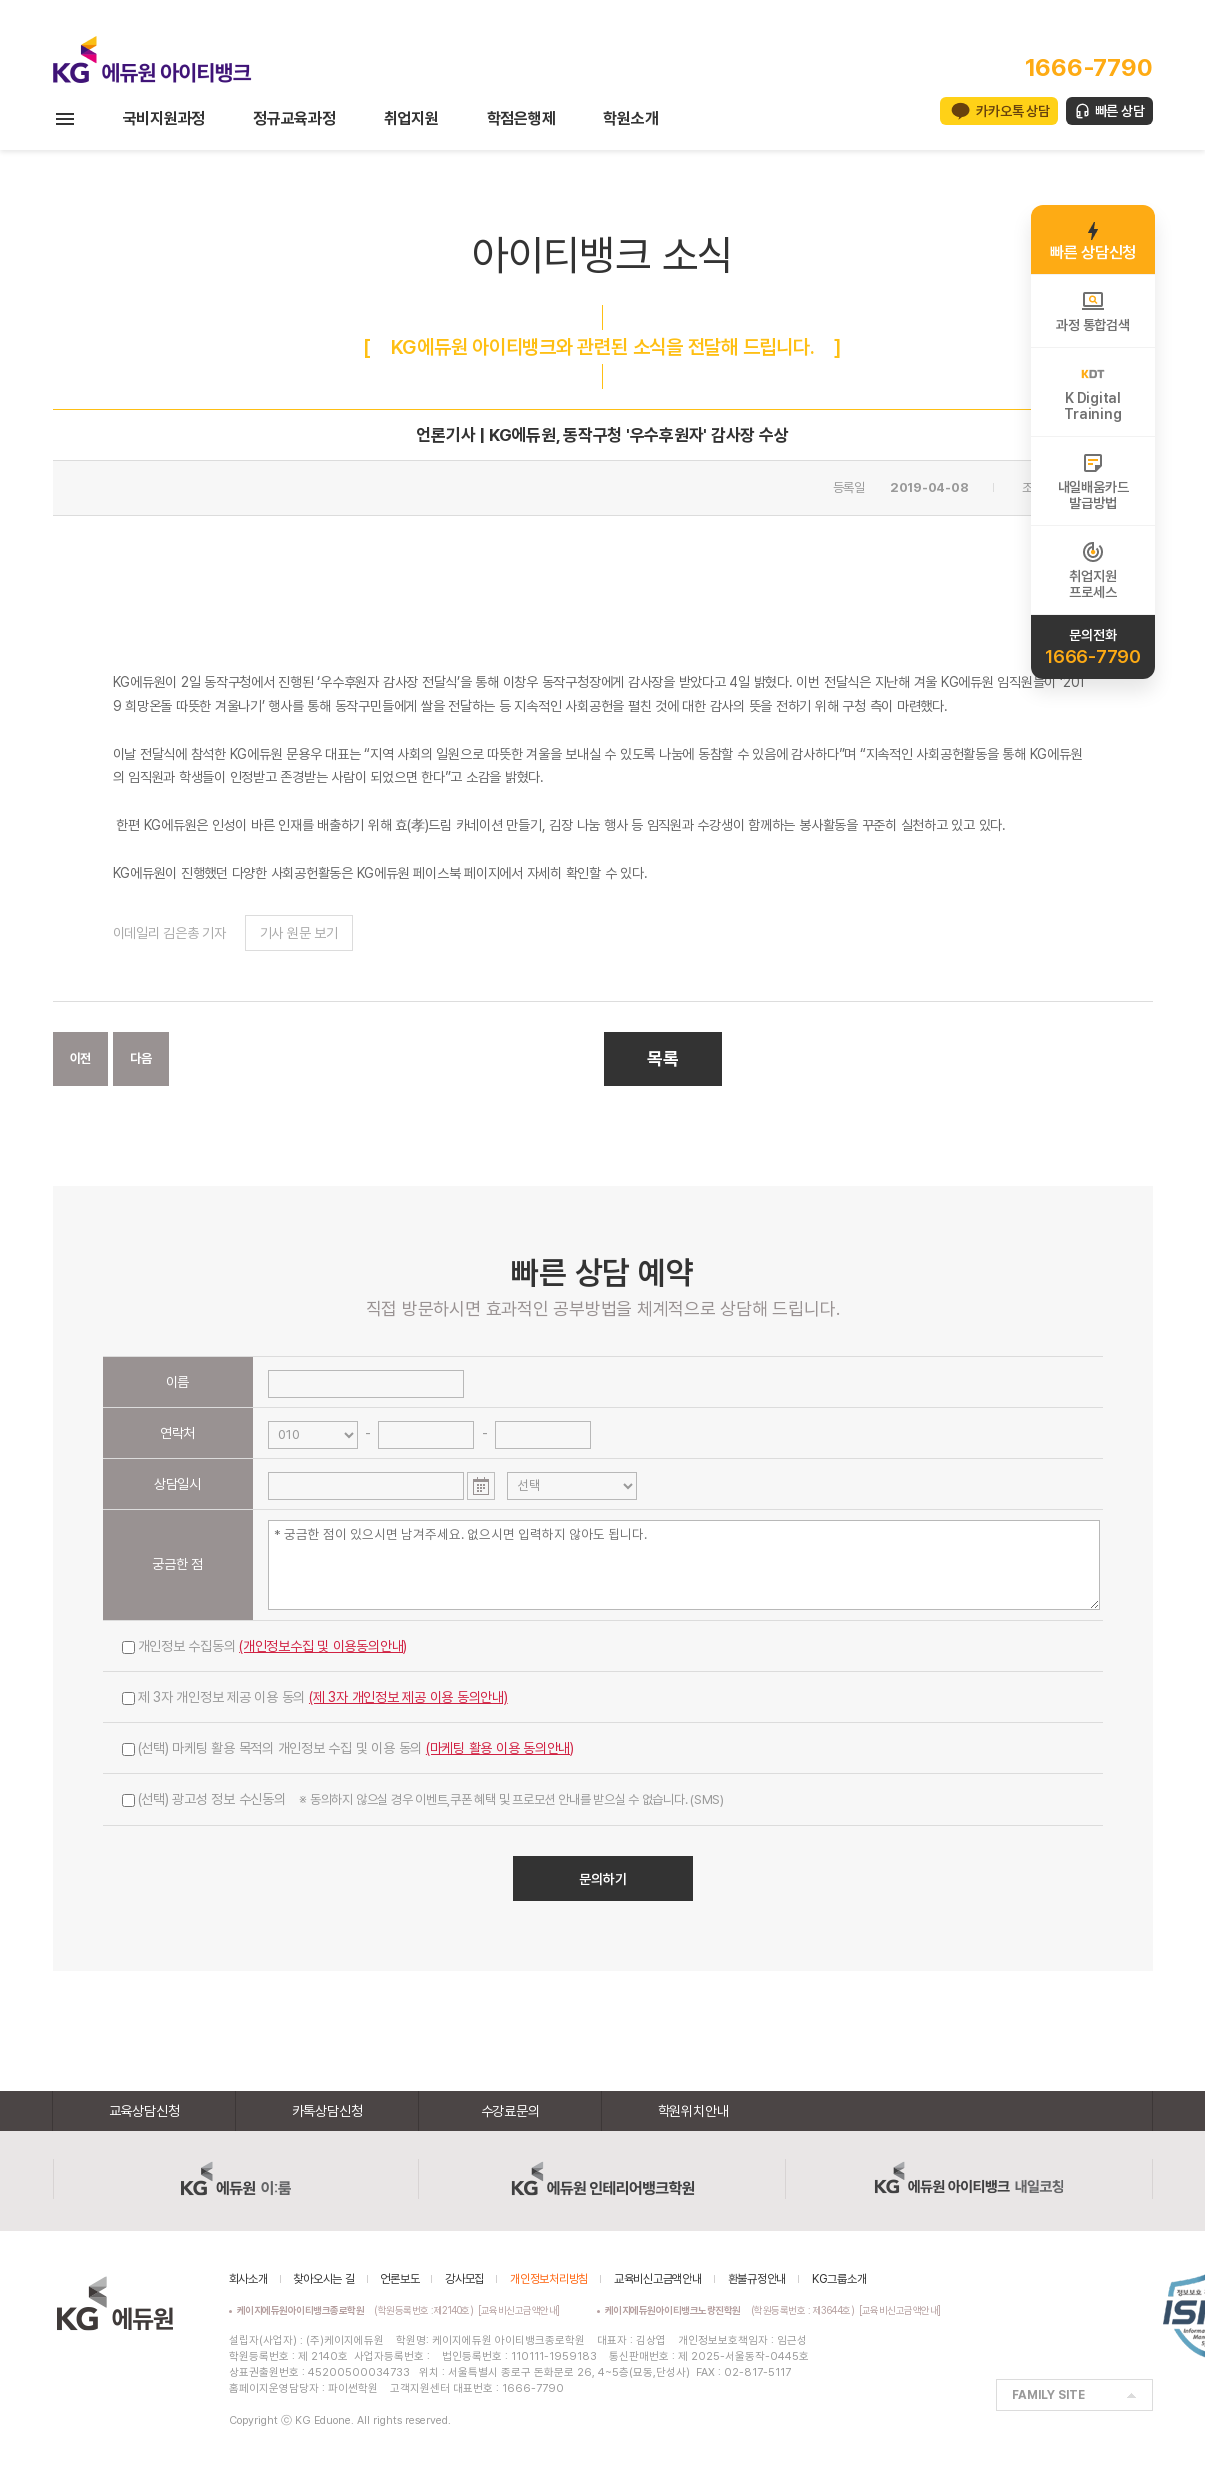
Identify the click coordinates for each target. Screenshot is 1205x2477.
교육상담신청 (144, 2111)
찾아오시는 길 (323, 2279)
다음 (141, 1058)
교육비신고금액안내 (658, 2279)
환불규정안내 (757, 2279)
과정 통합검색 (1092, 311)
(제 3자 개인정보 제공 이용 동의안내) (408, 1697)
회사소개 (248, 2279)
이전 (81, 1058)
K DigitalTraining (1092, 392)
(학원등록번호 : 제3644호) (732, 2310)
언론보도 (399, 2279)
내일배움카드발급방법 (1093, 481)
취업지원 (411, 118)
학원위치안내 (693, 2111)
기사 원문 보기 (299, 933)
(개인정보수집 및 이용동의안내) (323, 1646)
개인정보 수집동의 (265, 1646)
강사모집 (464, 2279)
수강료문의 (510, 2111)
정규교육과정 (294, 118)
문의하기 (603, 1879)
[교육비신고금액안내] (519, 2310)
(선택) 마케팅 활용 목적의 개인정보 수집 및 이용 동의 (348, 1748)
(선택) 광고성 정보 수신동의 (423, 1799)
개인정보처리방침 (549, 2279)
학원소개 (630, 118)
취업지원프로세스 (1092, 570)
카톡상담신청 (327, 2111)
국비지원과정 (164, 118)
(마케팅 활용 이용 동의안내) (500, 1748)
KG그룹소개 (839, 2279)
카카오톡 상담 (1012, 111)
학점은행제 (521, 118)
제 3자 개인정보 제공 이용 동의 (315, 1697)
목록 (663, 1058)
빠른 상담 (1120, 111)
